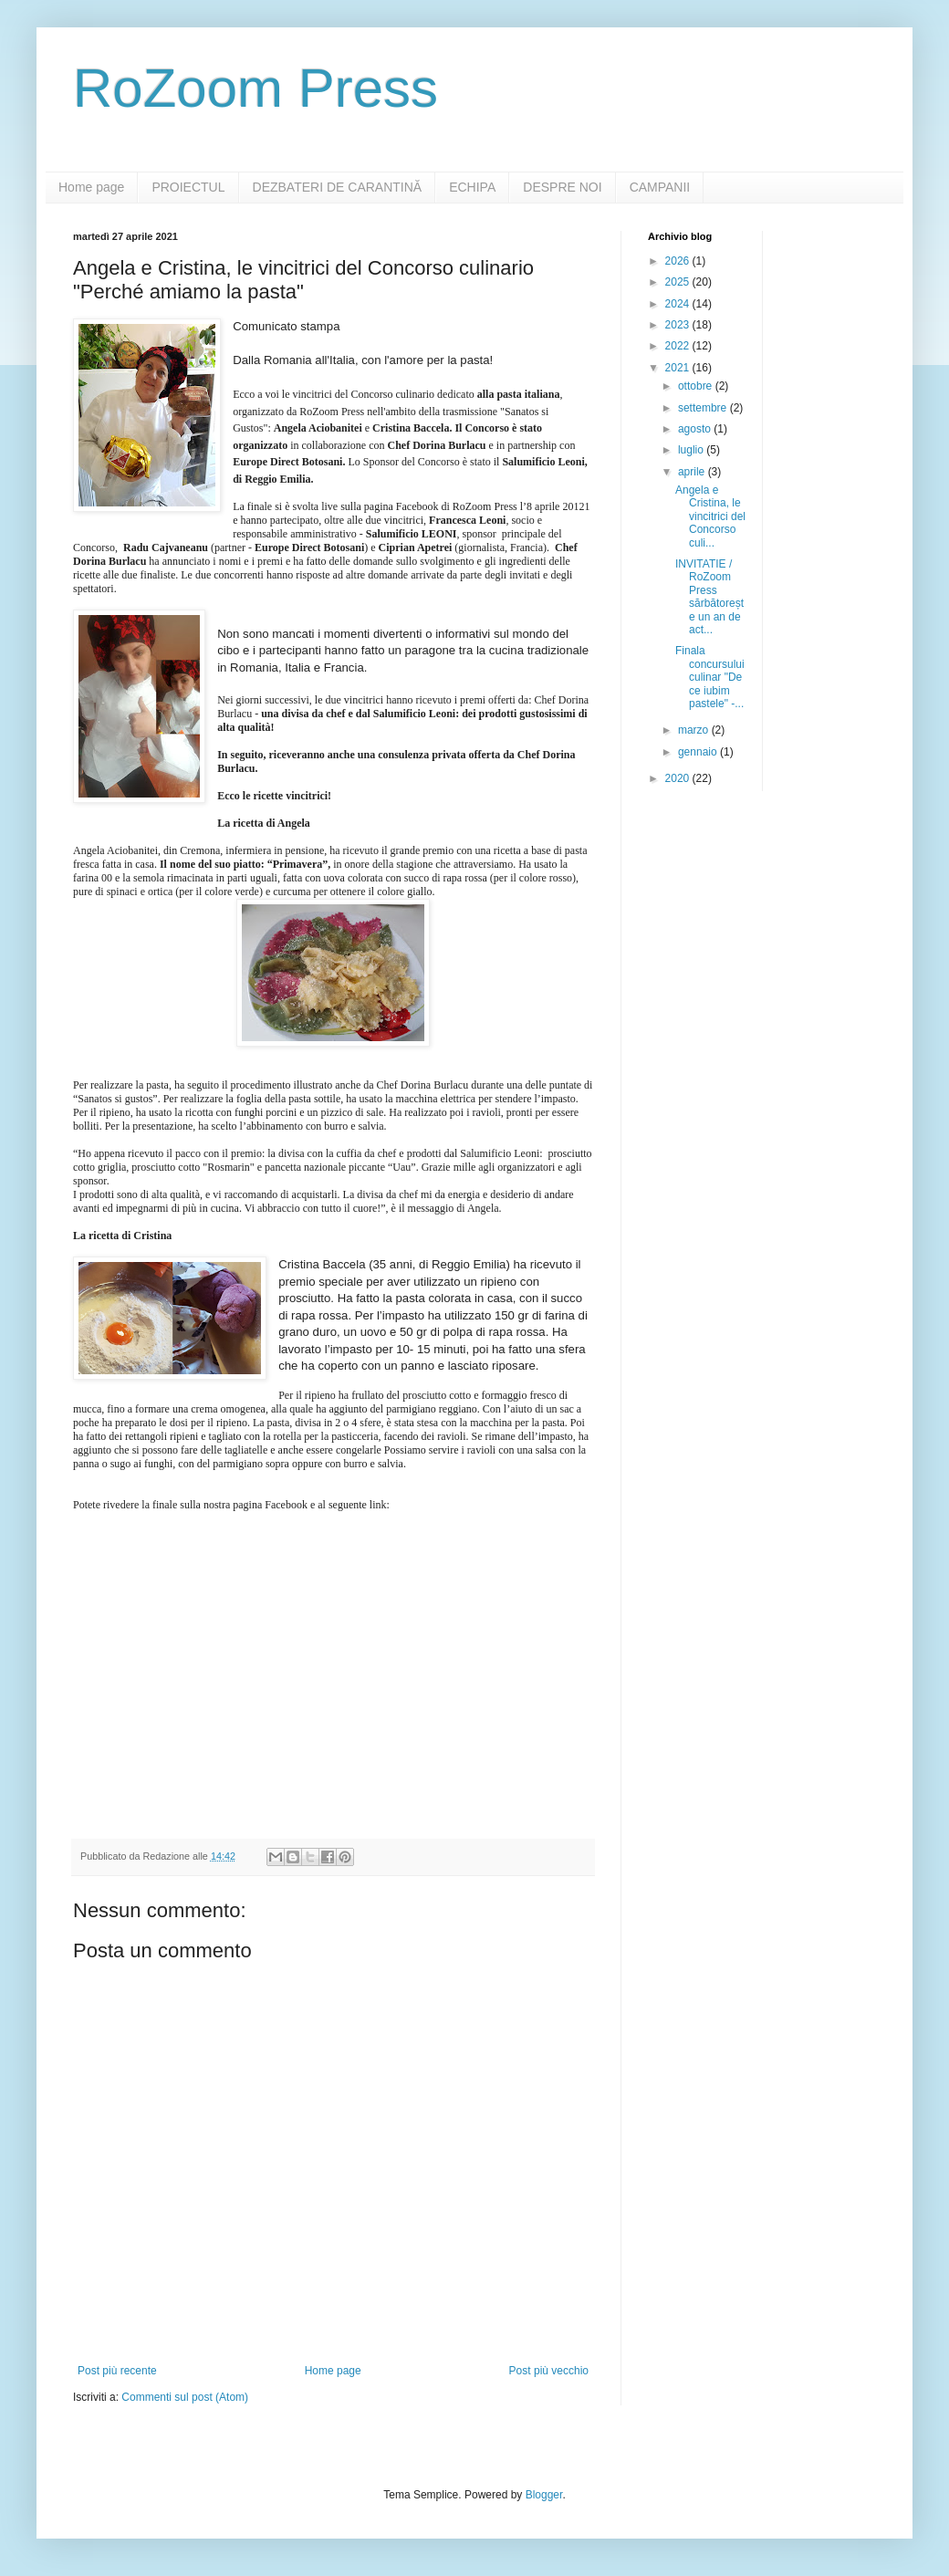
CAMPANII (660, 187)
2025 (679, 282)
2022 (679, 345)
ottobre (696, 386)
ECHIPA (472, 187)
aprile (693, 471)
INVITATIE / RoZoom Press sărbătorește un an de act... (709, 597)
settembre (704, 408)
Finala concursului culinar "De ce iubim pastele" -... (710, 677)
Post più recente (117, 2370)
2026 (679, 261)
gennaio (699, 752)
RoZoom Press (255, 88)
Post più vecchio (549, 2370)
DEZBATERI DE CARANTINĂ (337, 187)
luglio (692, 449)
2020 (679, 778)
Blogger (544, 2494)
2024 (679, 303)
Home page (91, 187)
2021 (679, 367)
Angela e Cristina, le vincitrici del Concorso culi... (710, 516)
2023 (679, 324)
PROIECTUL (187, 187)
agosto (696, 428)
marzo (695, 730)
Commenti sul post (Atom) (184, 2397)
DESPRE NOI (562, 187)
